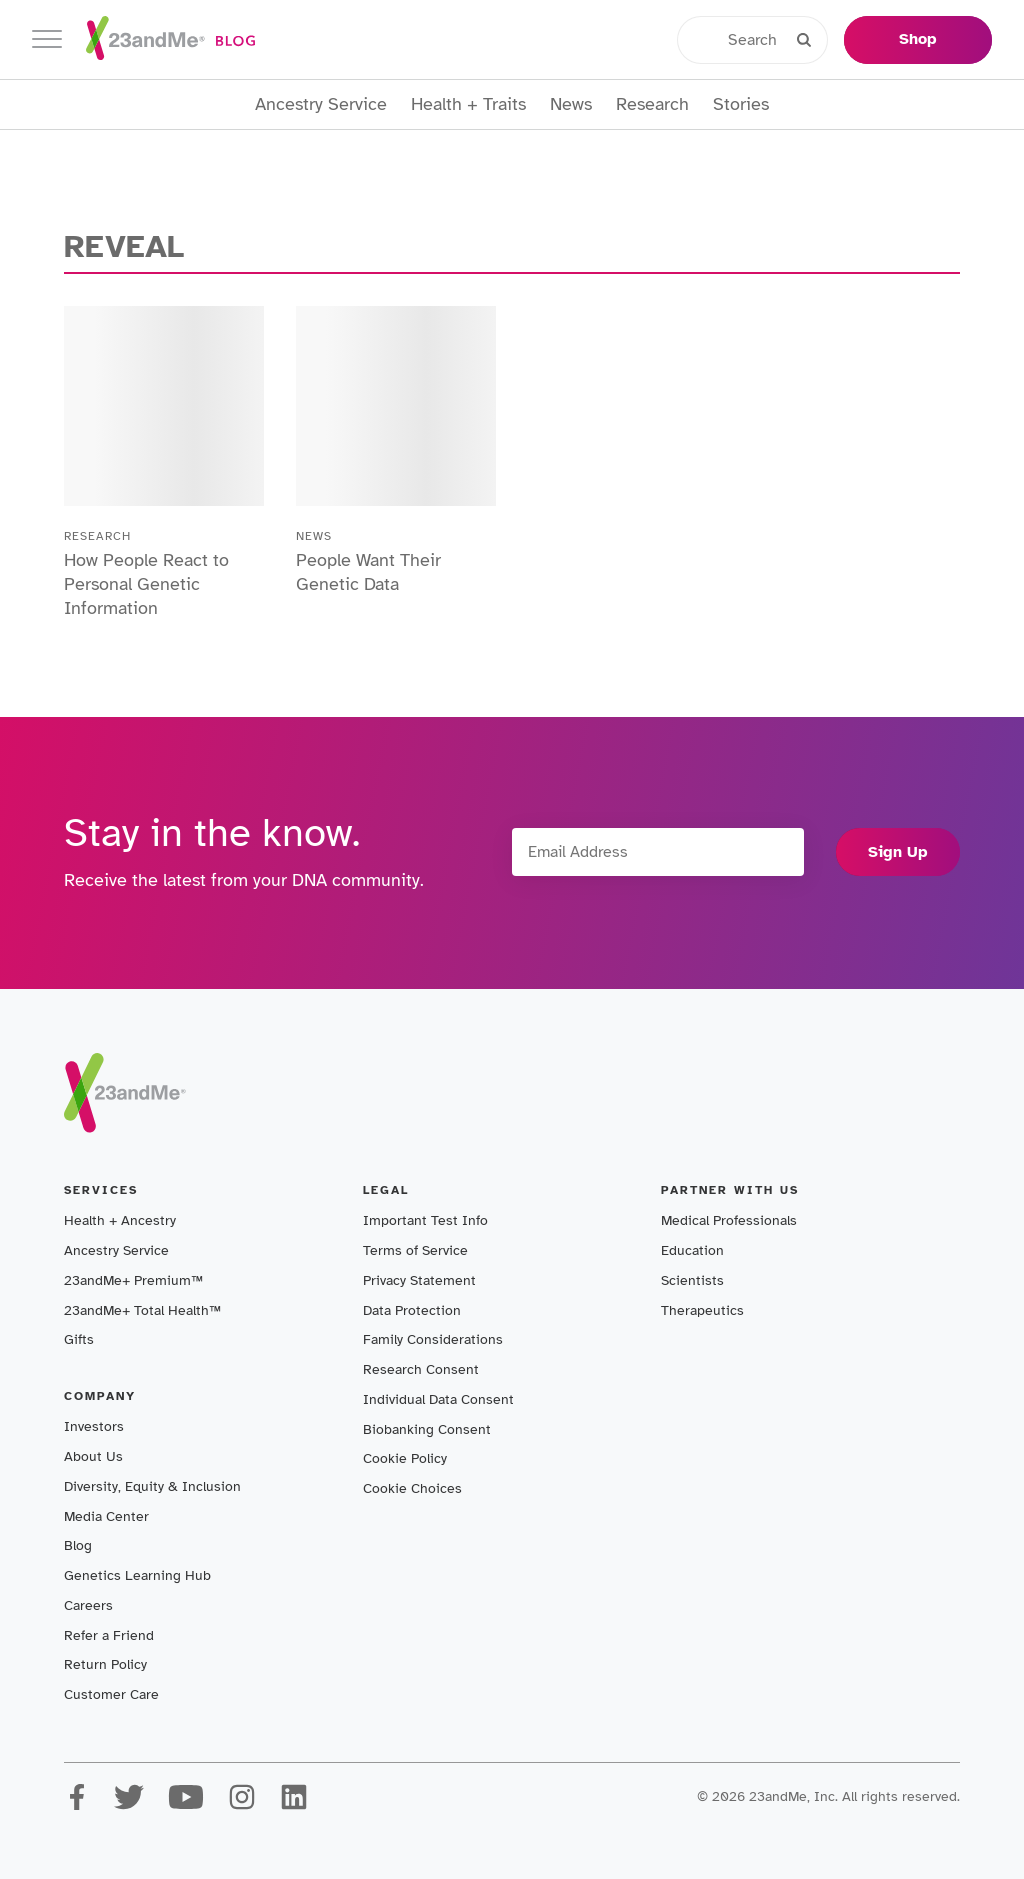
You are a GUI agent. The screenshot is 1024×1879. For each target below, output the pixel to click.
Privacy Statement (419, 1280)
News (571, 104)
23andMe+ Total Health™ (142, 1310)
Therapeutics (702, 1310)
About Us (93, 1456)
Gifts (79, 1339)
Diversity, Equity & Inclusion (152, 1486)
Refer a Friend (109, 1635)
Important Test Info (425, 1220)
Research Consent (421, 1369)
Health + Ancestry (120, 1220)
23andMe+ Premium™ (133, 1280)
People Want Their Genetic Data (368, 572)
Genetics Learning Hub (137, 1575)
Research (652, 104)
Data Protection (412, 1310)
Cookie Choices (412, 1488)
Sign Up (898, 852)
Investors (94, 1426)
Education (692, 1250)
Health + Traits (468, 104)
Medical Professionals (729, 1220)
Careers (88, 1605)
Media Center (106, 1516)
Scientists (692, 1280)
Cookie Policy (405, 1458)
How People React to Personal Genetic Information (146, 584)
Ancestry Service (321, 104)
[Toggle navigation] (47, 39)
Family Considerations (433, 1339)
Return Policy (105, 1664)
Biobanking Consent (427, 1429)
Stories (741, 104)
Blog (78, 1545)
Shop (918, 39)
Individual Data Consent (438, 1399)
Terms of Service (415, 1250)
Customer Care (111, 1694)
